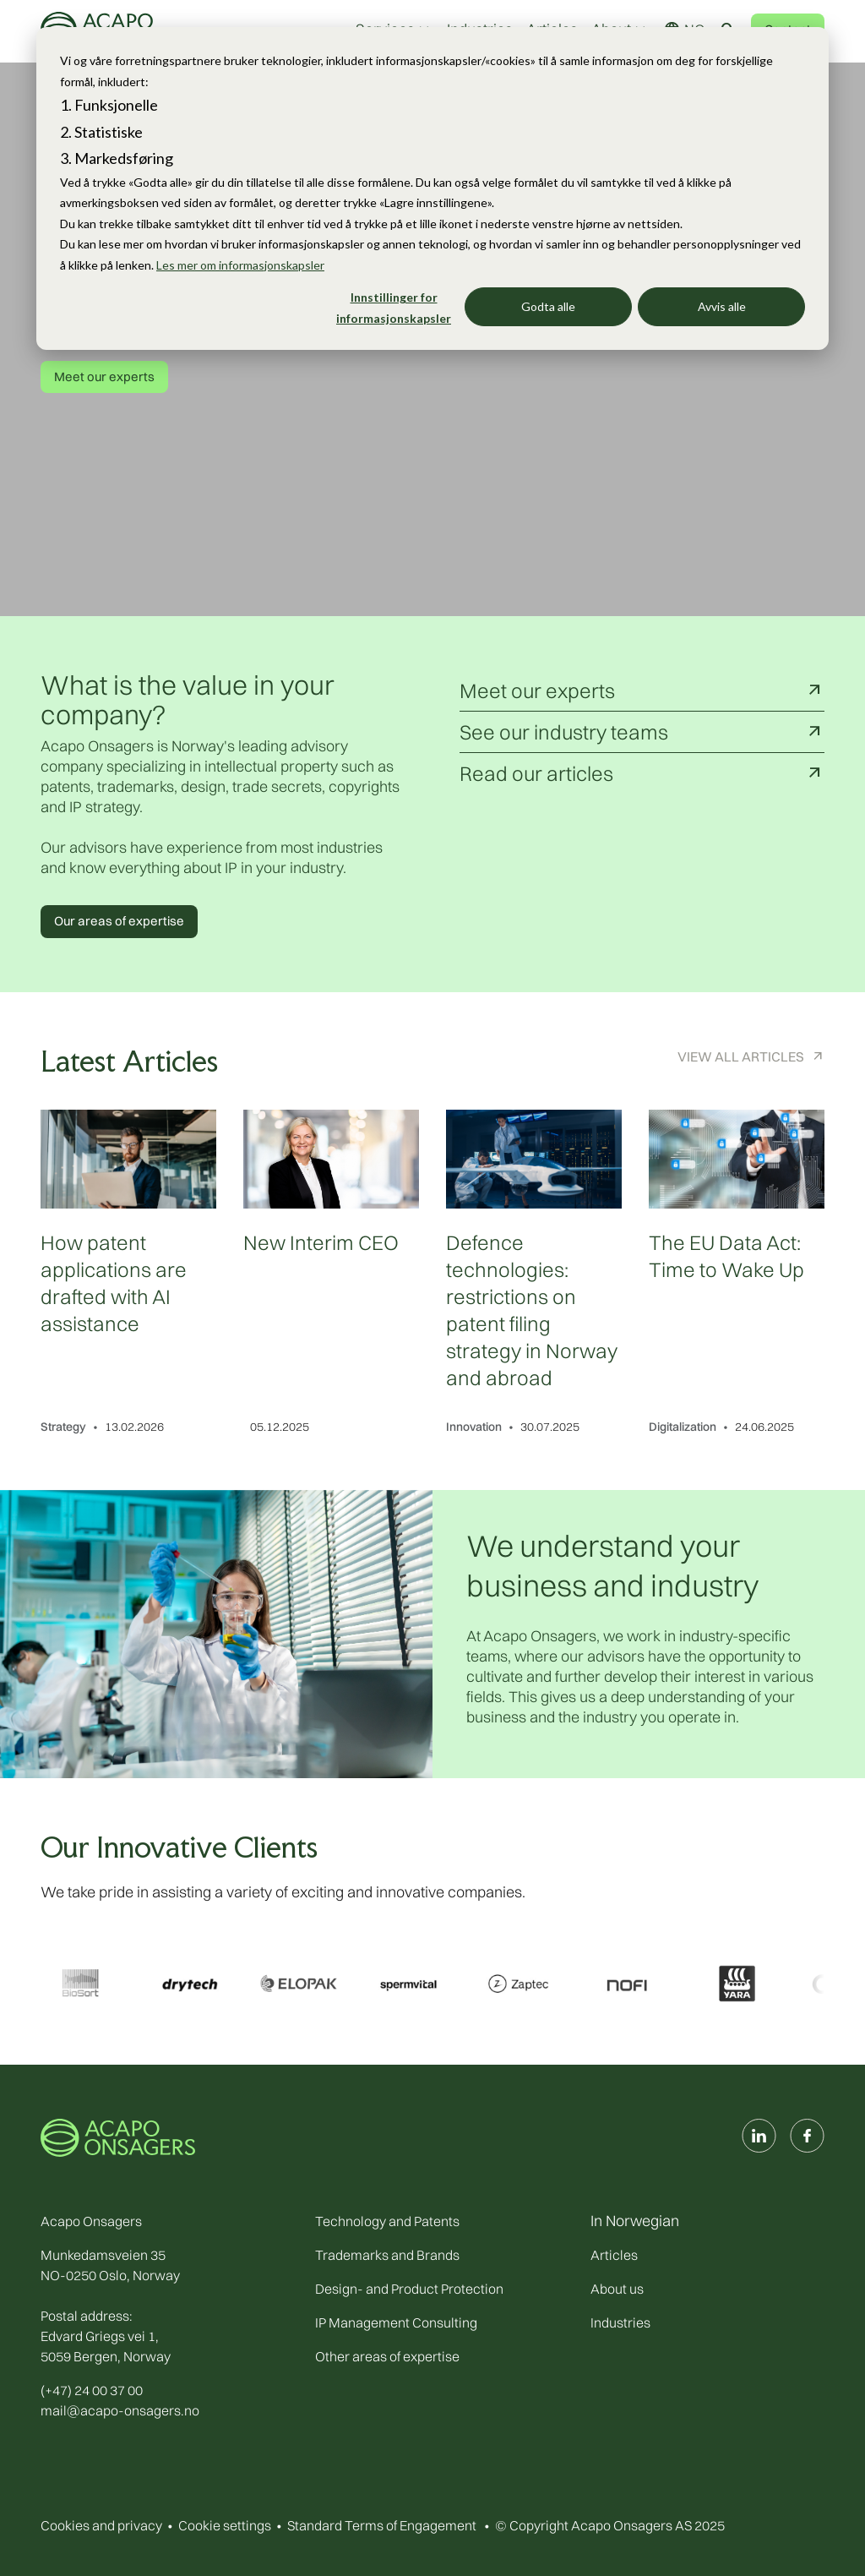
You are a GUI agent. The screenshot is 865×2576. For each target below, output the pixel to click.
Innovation (474, 1426)
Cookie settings (224, 2525)
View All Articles (740, 1056)
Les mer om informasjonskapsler (240, 265)
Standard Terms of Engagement (381, 2525)
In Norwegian (634, 2220)
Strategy (63, 1426)
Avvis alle (722, 306)
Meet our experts (104, 376)
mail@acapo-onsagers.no (120, 2410)
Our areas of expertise (119, 921)
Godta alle (548, 306)
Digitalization (682, 1426)
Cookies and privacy (101, 2525)
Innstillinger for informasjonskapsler (393, 307)
